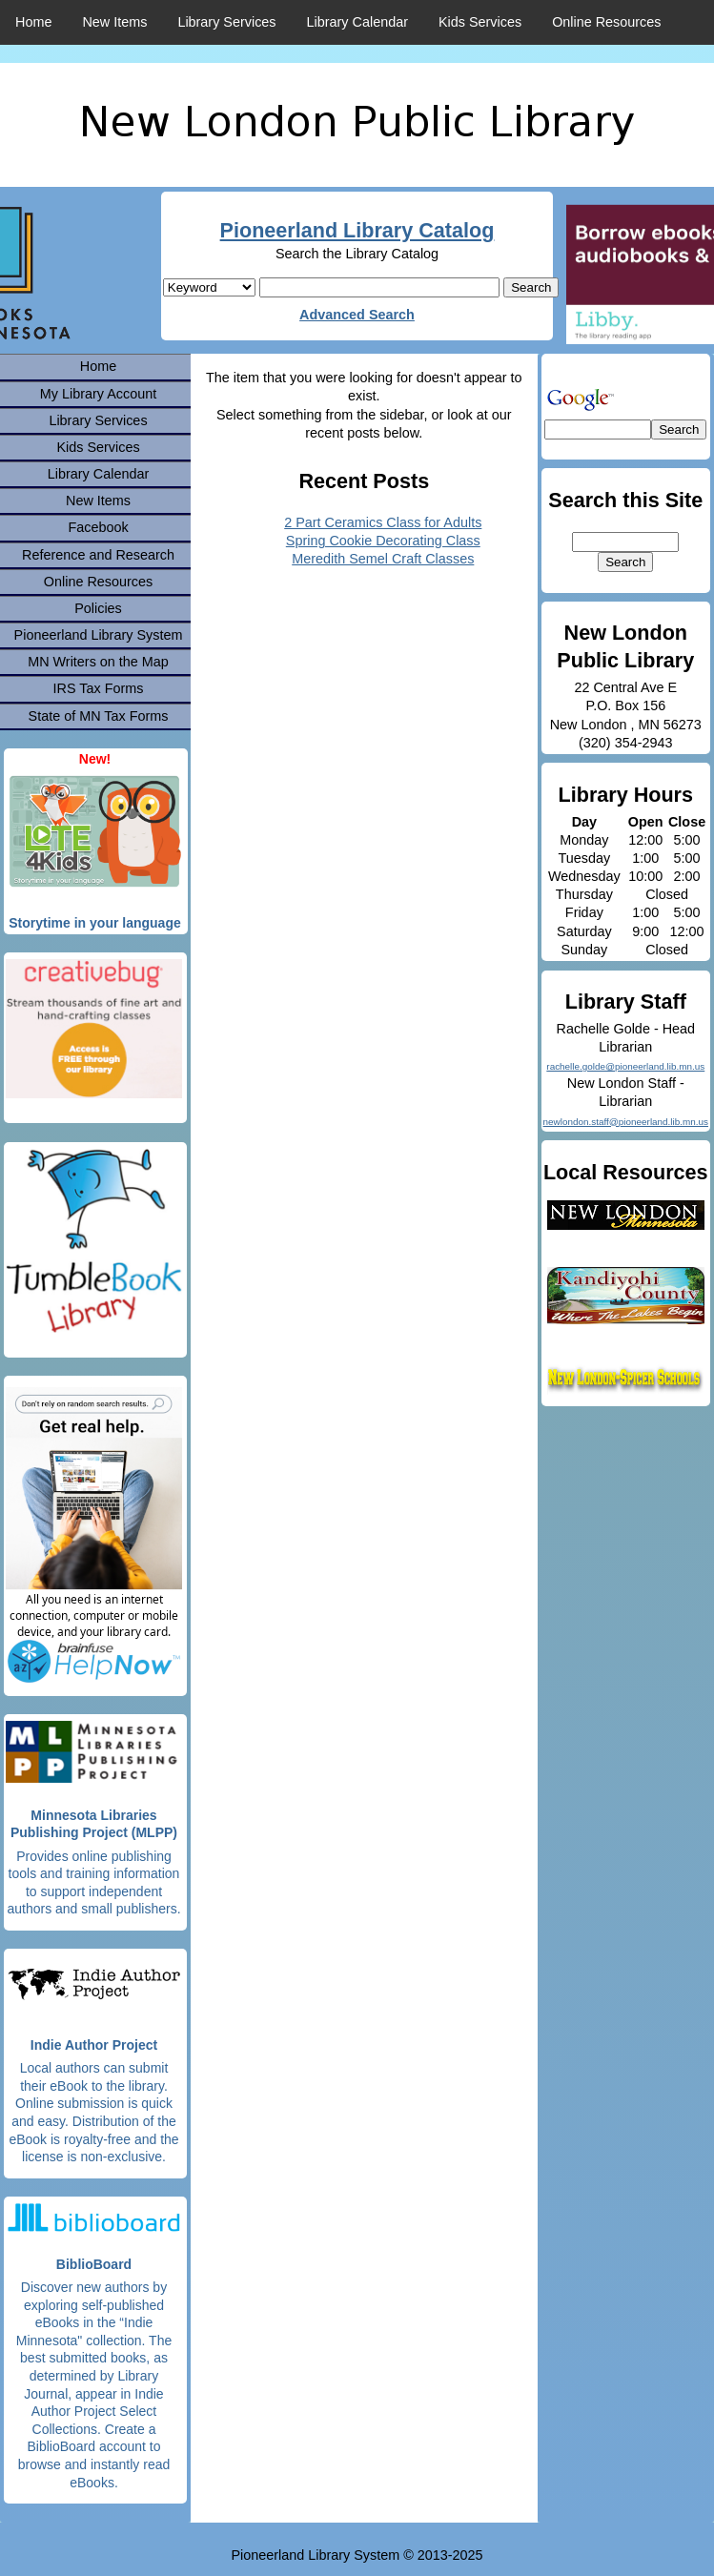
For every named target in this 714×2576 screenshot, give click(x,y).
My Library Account (98, 393)
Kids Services (480, 22)
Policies (98, 608)
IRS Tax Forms (98, 688)
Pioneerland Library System (98, 635)
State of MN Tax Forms (99, 716)
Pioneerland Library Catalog (357, 230)
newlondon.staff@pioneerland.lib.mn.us (625, 1121)
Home (33, 22)
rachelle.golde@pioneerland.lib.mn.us (625, 1066)
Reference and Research (98, 554)
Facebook (98, 527)
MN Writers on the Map (98, 661)
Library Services (226, 22)
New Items (114, 22)
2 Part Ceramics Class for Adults (382, 522)
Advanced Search (357, 314)
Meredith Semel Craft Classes (383, 558)
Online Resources (606, 22)
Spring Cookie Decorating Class (383, 540)
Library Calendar (357, 22)
